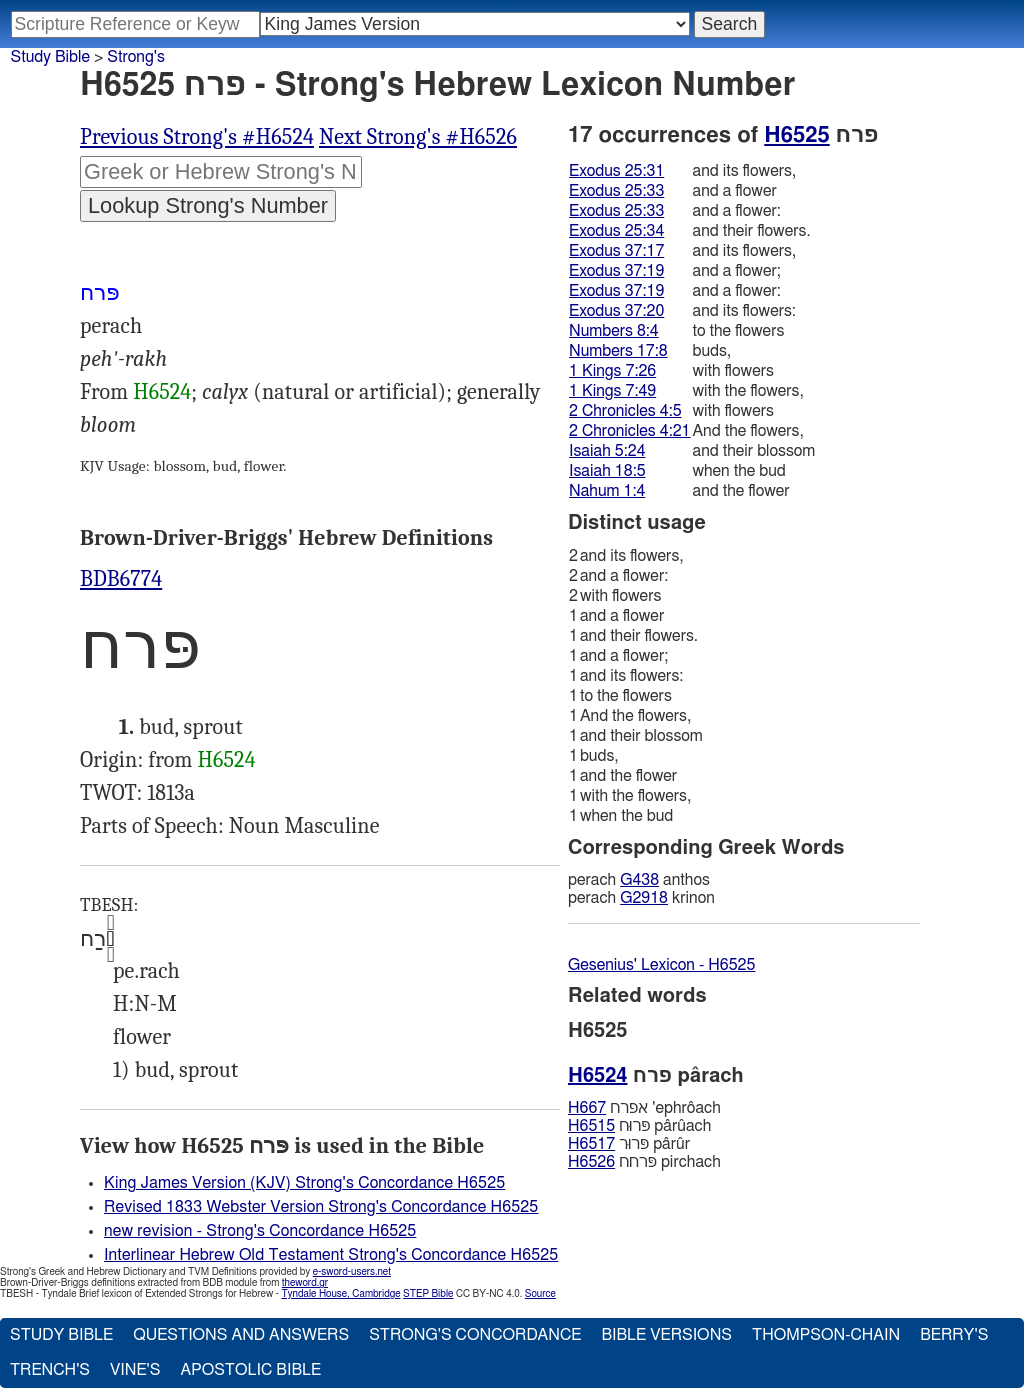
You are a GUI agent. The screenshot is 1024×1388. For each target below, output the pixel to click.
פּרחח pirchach (644, 1162)
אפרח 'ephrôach (644, 1108)
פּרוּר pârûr (629, 1144)
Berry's (954, 1335)
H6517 (591, 1144)
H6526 (591, 1162)
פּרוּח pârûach (639, 1126)
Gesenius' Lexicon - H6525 (661, 965)
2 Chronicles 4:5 (625, 411)
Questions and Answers (241, 1335)
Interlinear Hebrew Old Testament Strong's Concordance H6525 (331, 1255)
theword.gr (305, 1283)
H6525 (796, 135)
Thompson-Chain (826, 1335)
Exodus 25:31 (616, 171)
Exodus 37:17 (616, 251)
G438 (639, 880)
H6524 (162, 392)
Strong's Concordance (475, 1335)
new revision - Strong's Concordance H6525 (260, 1231)
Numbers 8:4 (614, 331)
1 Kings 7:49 (612, 391)
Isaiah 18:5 (607, 471)
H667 (587, 1108)
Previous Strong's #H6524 (197, 137)
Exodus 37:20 (616, 311)
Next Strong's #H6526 (418, 137)
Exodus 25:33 (616, 191)
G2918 (644, 898)
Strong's (136, 57)
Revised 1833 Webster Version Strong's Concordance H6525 (321, 1207)
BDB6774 (121, 579)
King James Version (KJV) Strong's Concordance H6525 (304, 1183)
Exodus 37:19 (616, 271)
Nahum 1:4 (607, 491)
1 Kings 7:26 (612, 371)
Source (540, 1294)
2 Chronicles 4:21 (629, 431)
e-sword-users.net (352, 1272)
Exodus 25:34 (616, 231)
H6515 (591, 1126)
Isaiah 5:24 (607, 451)
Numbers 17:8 (618, 351)
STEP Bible (428, 1294)
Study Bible (50, 57)
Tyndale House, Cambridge (340, 1294)
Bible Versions (666, 1335)
